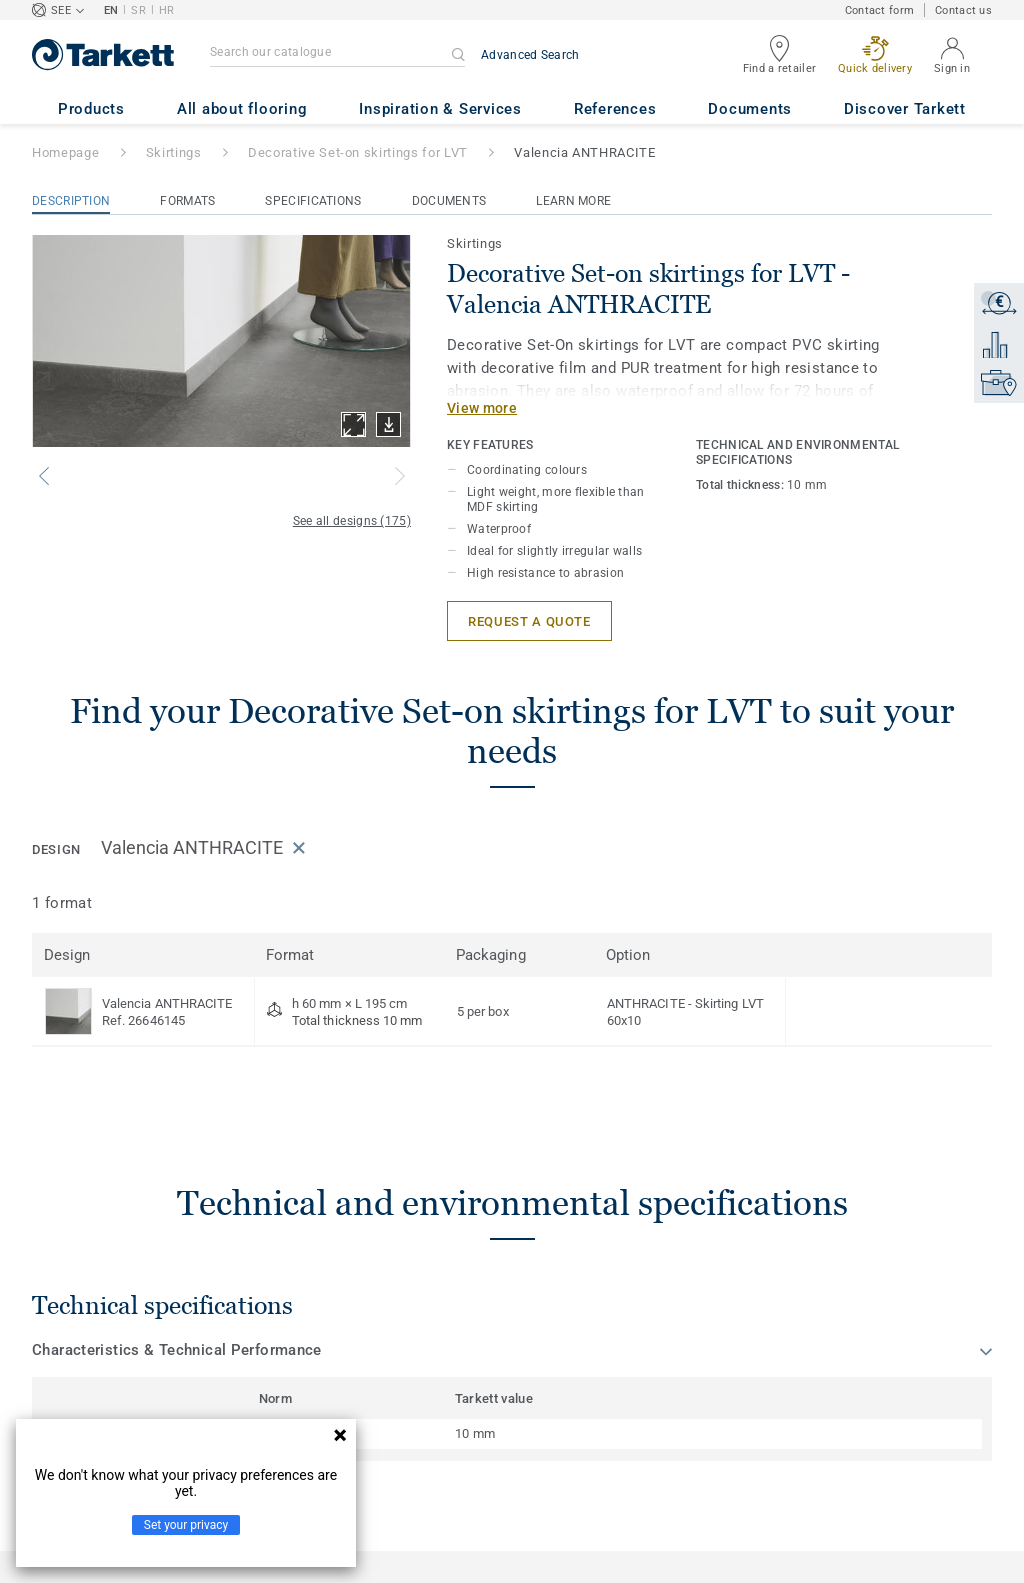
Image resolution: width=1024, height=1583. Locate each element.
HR (167, 10)
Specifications (313, 201)
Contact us (963, 10)
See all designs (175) (352, 521)
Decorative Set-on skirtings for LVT (358, 152)
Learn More (573, 201)
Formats (187, 201)
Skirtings (174, 152)
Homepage (65, 152)
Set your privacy (186, 1525)
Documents (449, 201)
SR (138, 10)
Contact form (879, 10)
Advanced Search (530, 55)
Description (71, 201)
